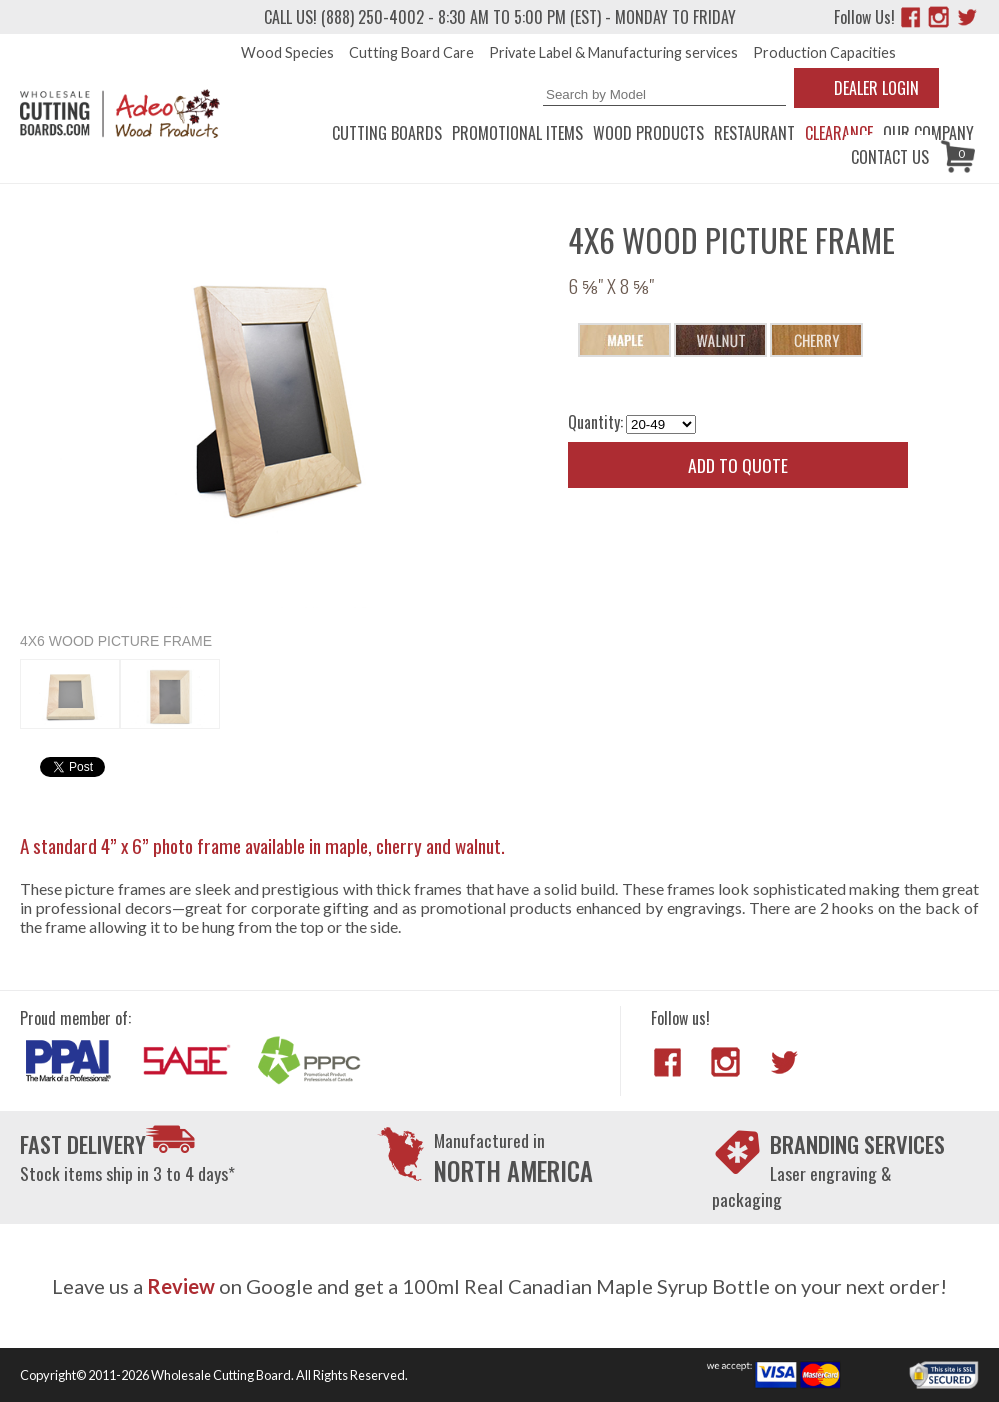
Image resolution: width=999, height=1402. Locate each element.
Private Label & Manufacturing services (613, 52)
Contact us (890, 157)
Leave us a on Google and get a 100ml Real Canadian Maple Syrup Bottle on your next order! (499, 1286)
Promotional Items (517, 133)
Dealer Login (876, 88)
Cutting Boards (387, 133)
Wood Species (287, 52)
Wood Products (648, 133)
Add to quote (738, 465)
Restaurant (754, 133)
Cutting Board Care (411, 52)
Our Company (928, 133)
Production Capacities (824, 52)
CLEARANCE (839, 133)
